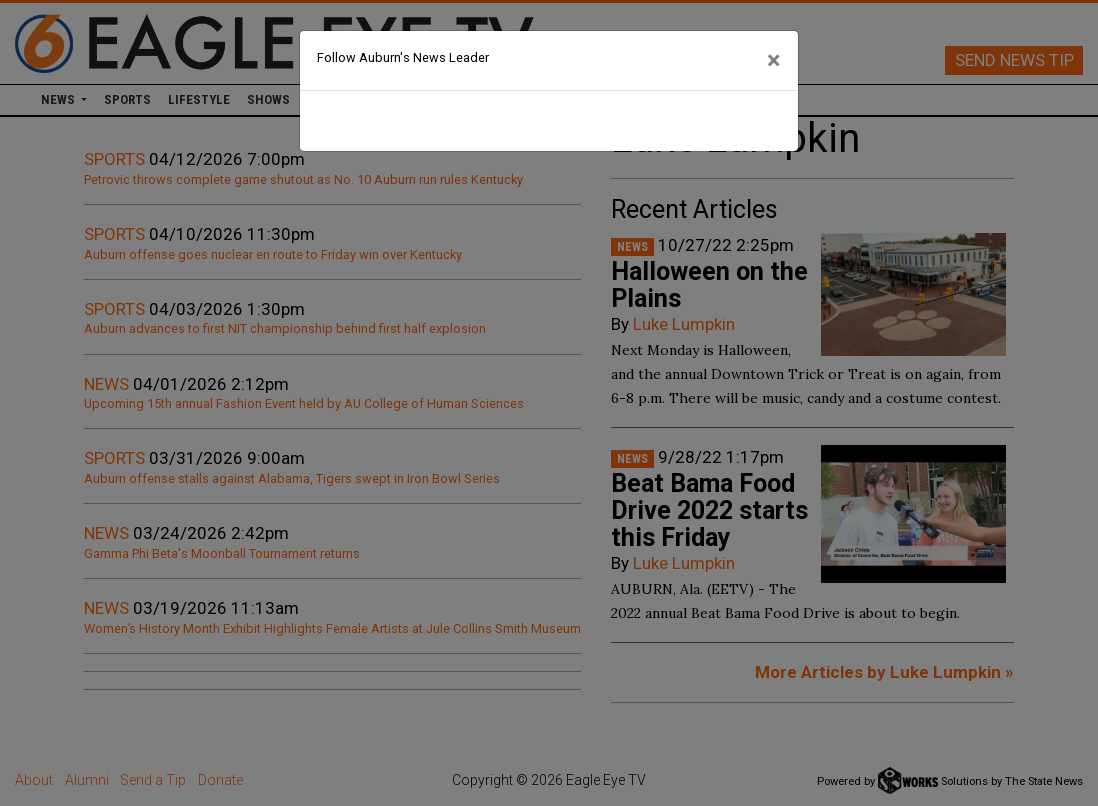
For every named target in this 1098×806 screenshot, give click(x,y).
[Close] (774, 61)
